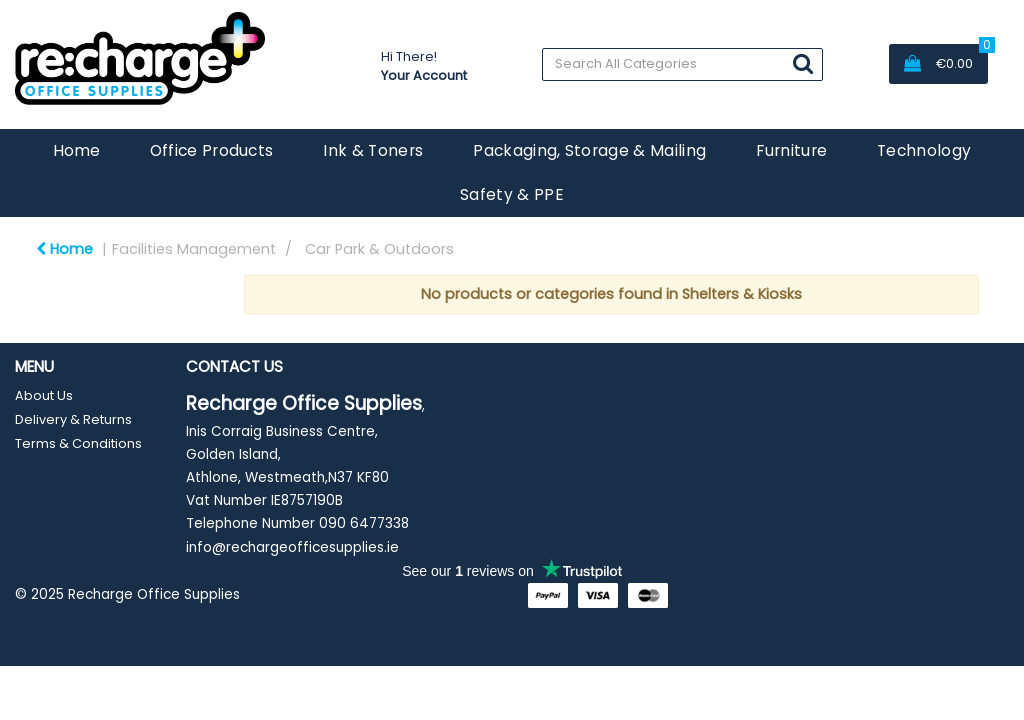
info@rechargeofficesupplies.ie (292, 547)
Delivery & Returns (73, 419)
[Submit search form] (803, 63)
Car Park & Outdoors (379, 249)
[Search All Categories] (682, 64)
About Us (44, 395)
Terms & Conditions (78, 443)
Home (76, 150)
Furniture (791, 150)
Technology (924, 150)
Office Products (212, 150)
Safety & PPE (512, 194)
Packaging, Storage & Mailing (589, 150)
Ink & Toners (373, 150)
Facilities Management (194, 249)
